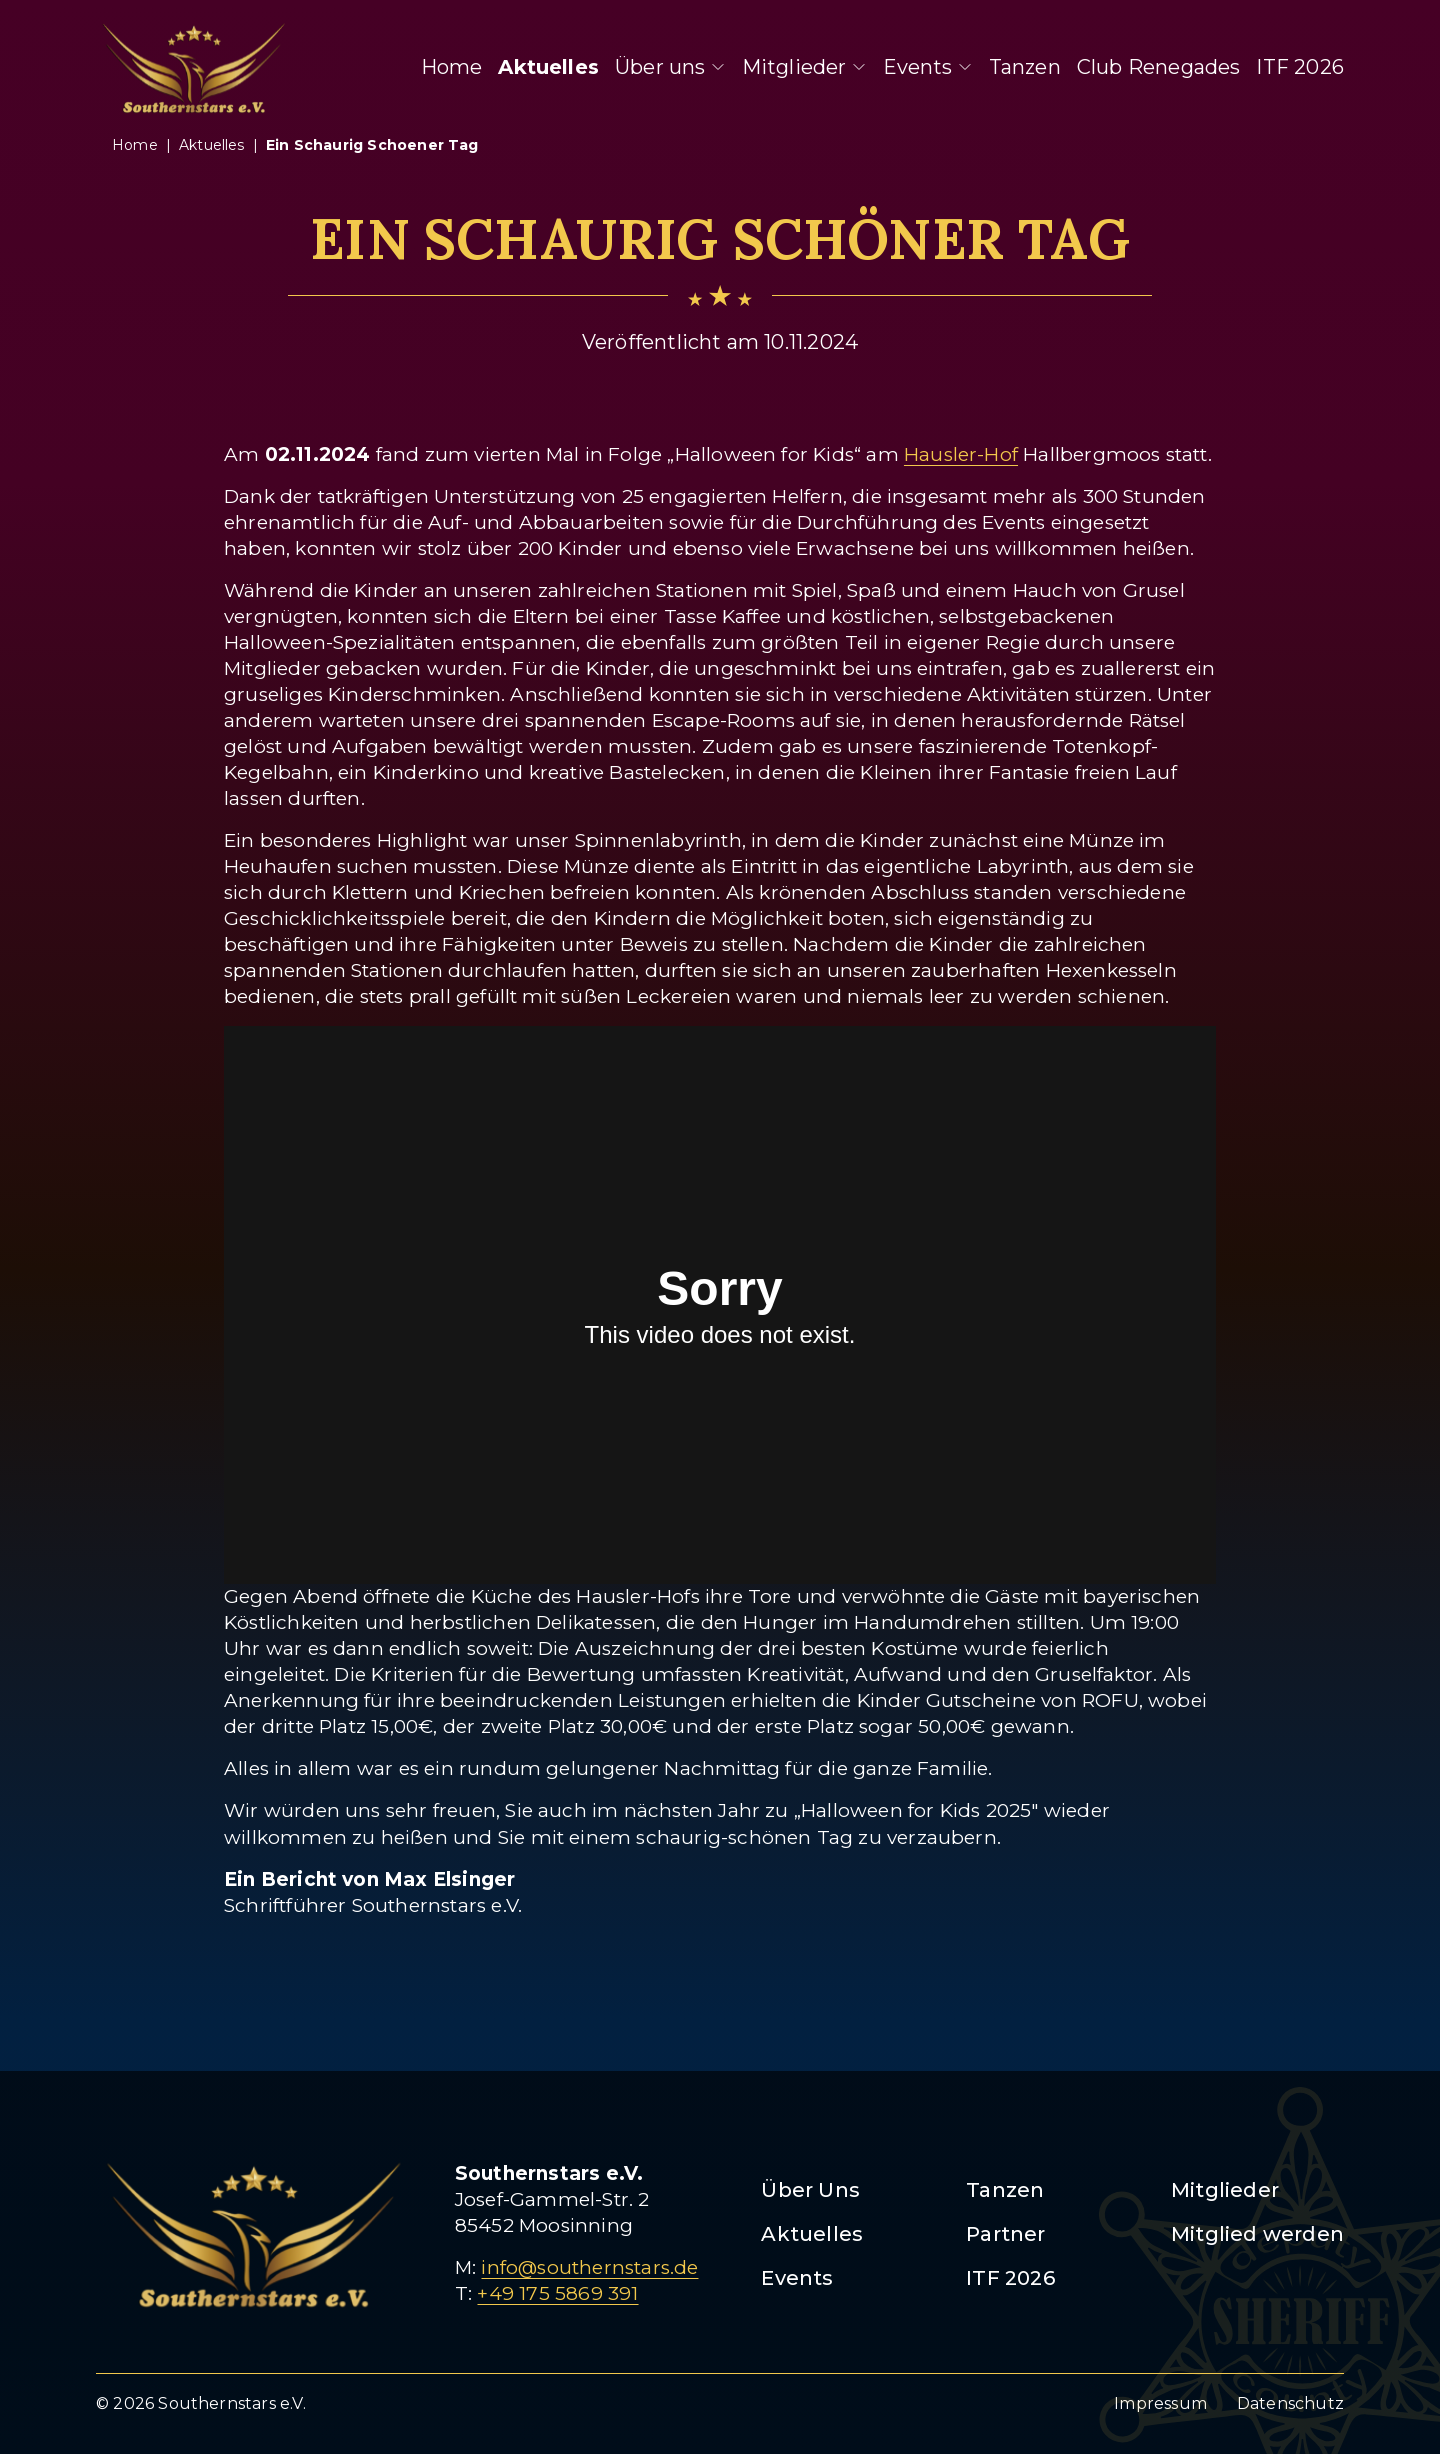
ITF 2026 (1300, 67)
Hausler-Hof (961, 454)
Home (452, 67)
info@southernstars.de (589, 2267)
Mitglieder (804, 67)
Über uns (670, 67)
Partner (1005, 2234)
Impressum (1160, 2403)
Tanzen (1025, 67)
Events (928, 67)
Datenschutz (1290, 2403)
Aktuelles (548, 67)
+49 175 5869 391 (557, 2293)
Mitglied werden (1257, 2234)
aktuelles (212, 145)
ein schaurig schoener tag (372, 145)
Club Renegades (1159, 67)
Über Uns (810, 2190)
